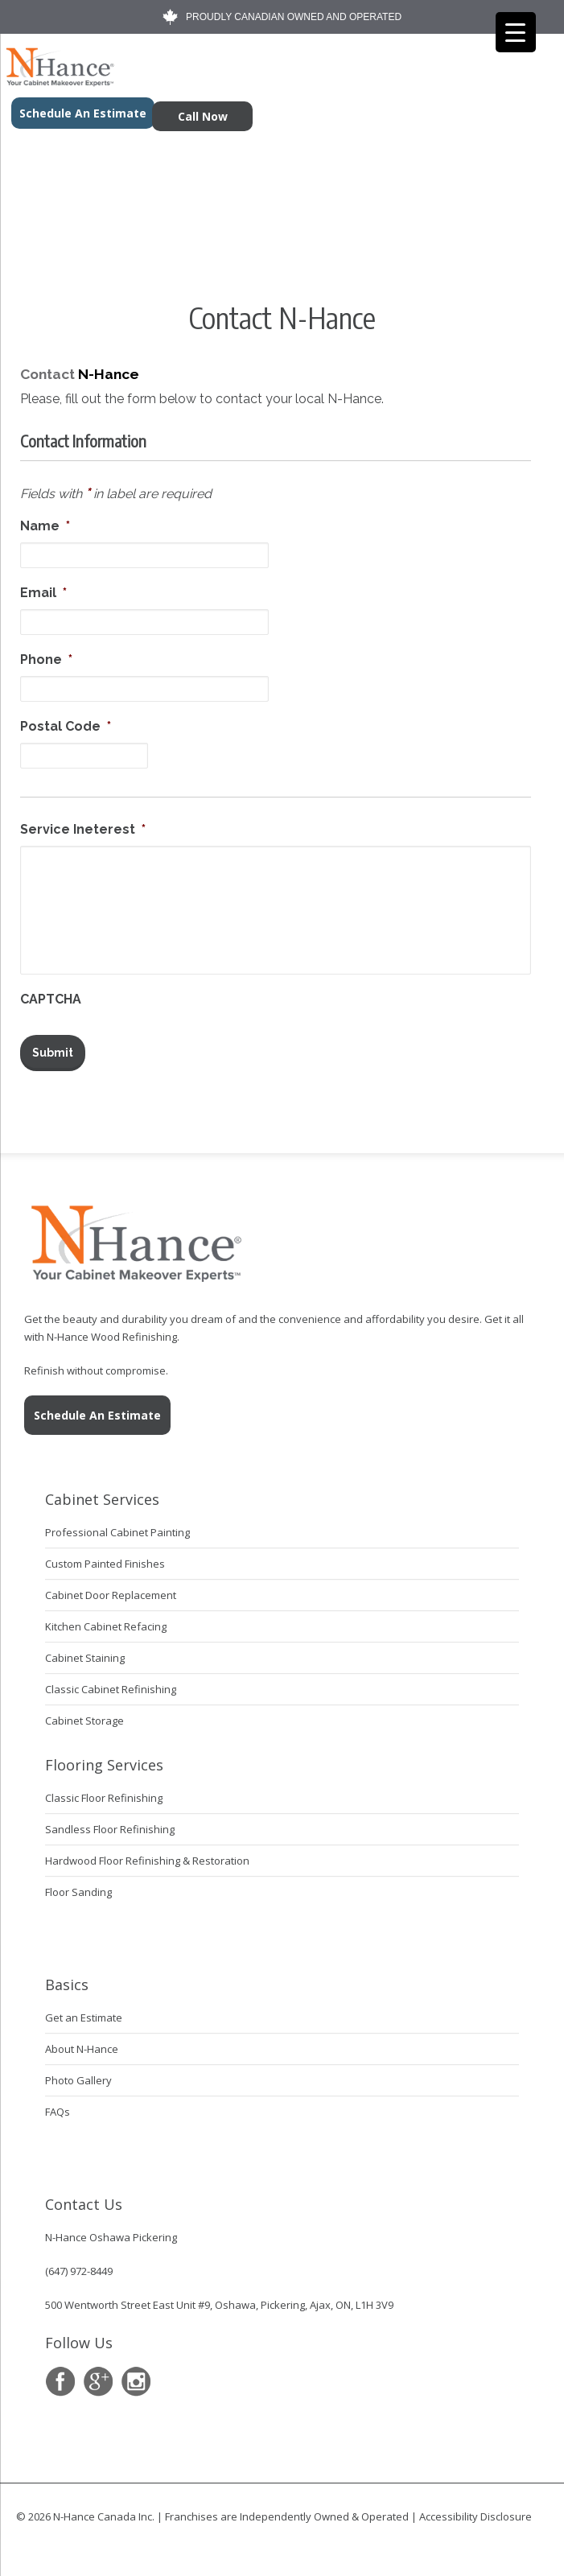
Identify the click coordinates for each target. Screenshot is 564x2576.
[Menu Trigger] (516, 32)
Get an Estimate (83, 2012)
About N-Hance (81, 2043)
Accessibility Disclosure (475, 2511)
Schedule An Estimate (97, 1409)
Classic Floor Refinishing (104, 1792)
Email (43, 592)
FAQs (57, 2106)
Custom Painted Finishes (105, 1558)
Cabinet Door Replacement (110, 1589)
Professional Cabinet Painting (117, 1526)
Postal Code (65, 726)
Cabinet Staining (85, 1652)
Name (45, 526)
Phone (46, 659)
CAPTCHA (50, 999)
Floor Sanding (78, 1886)
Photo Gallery (78, 2074)
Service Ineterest (83, 829)
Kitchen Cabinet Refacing (106, 1621)
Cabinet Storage (84, 1715)
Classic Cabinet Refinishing (110, 1683)
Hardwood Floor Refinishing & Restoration (147, 1855)
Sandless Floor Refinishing (110, 1823)
